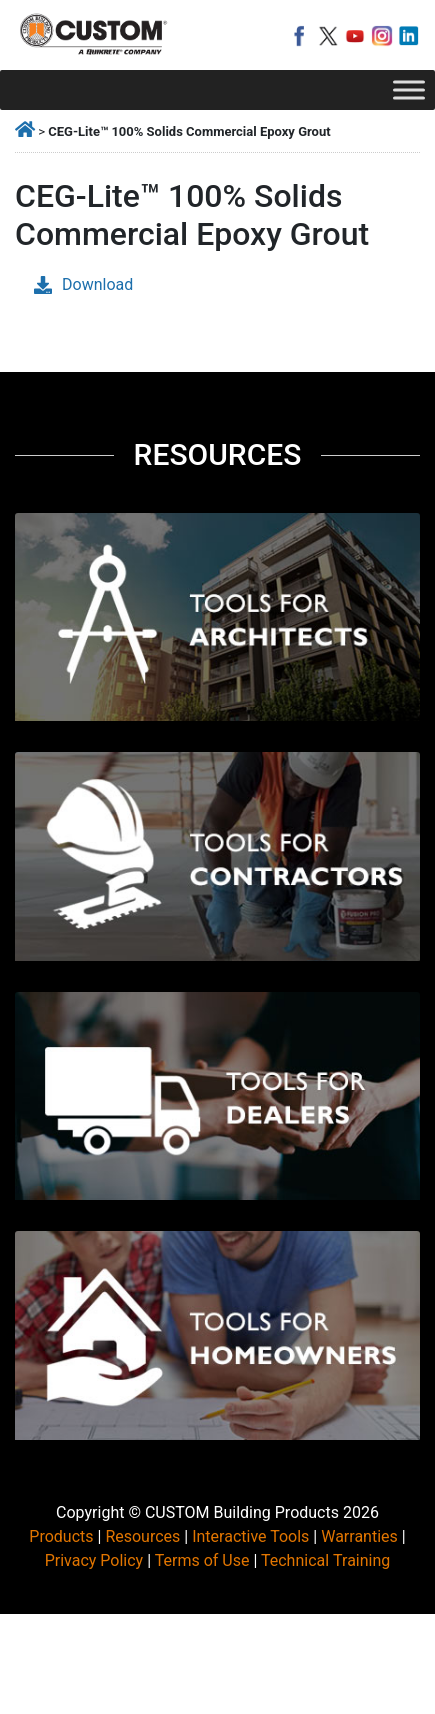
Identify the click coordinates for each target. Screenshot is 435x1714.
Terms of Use (202, 1560)
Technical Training (325, 1560)
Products (61, 1536)
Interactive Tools (250, 1536)
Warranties (359, 1536)
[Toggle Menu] (409, 89)
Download (83, 284)
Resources (142, 1536)
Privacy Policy (94, 1560)
